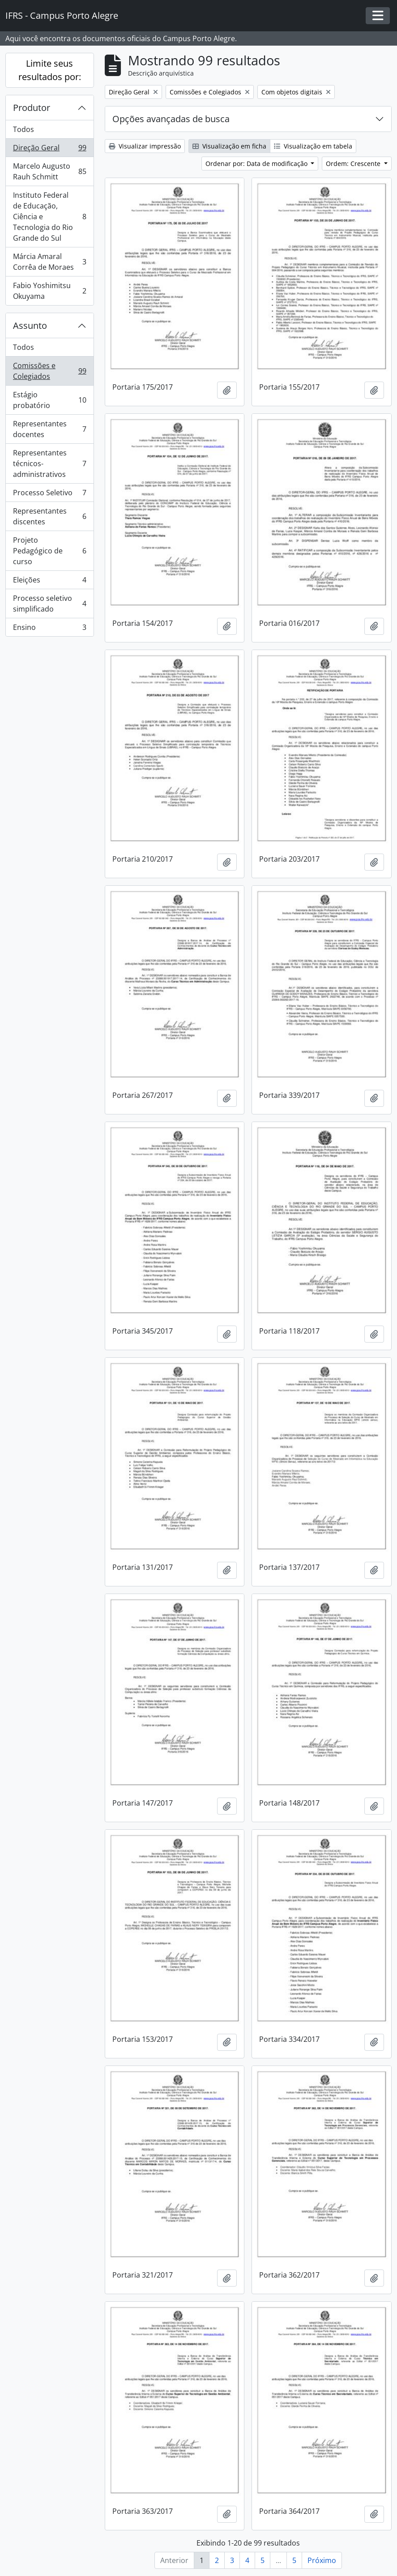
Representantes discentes (49, 516)
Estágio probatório (49, 400)
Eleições (49, 581)
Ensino (49, 629)
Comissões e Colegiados (49, 371)
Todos (23, 129)
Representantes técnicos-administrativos (49, 463)
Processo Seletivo (49, 494)
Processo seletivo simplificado (49, 603)
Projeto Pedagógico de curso (49, 550)
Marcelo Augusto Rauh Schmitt (49, 171)
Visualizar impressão (145, 146)
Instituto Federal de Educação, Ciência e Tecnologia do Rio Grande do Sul (49, 216)
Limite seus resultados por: (49, 70)
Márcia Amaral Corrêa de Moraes (49, 261)
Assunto (30, 325)
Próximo (321, 2560)
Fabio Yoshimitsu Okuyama (49, 291)
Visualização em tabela (313, 146)
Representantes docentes (49, 429)
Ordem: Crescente (354, 163)
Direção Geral (49, 149)
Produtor (31, 108)
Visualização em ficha (229, 146)
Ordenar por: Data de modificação (257, 163)
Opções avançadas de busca (171, 119)
